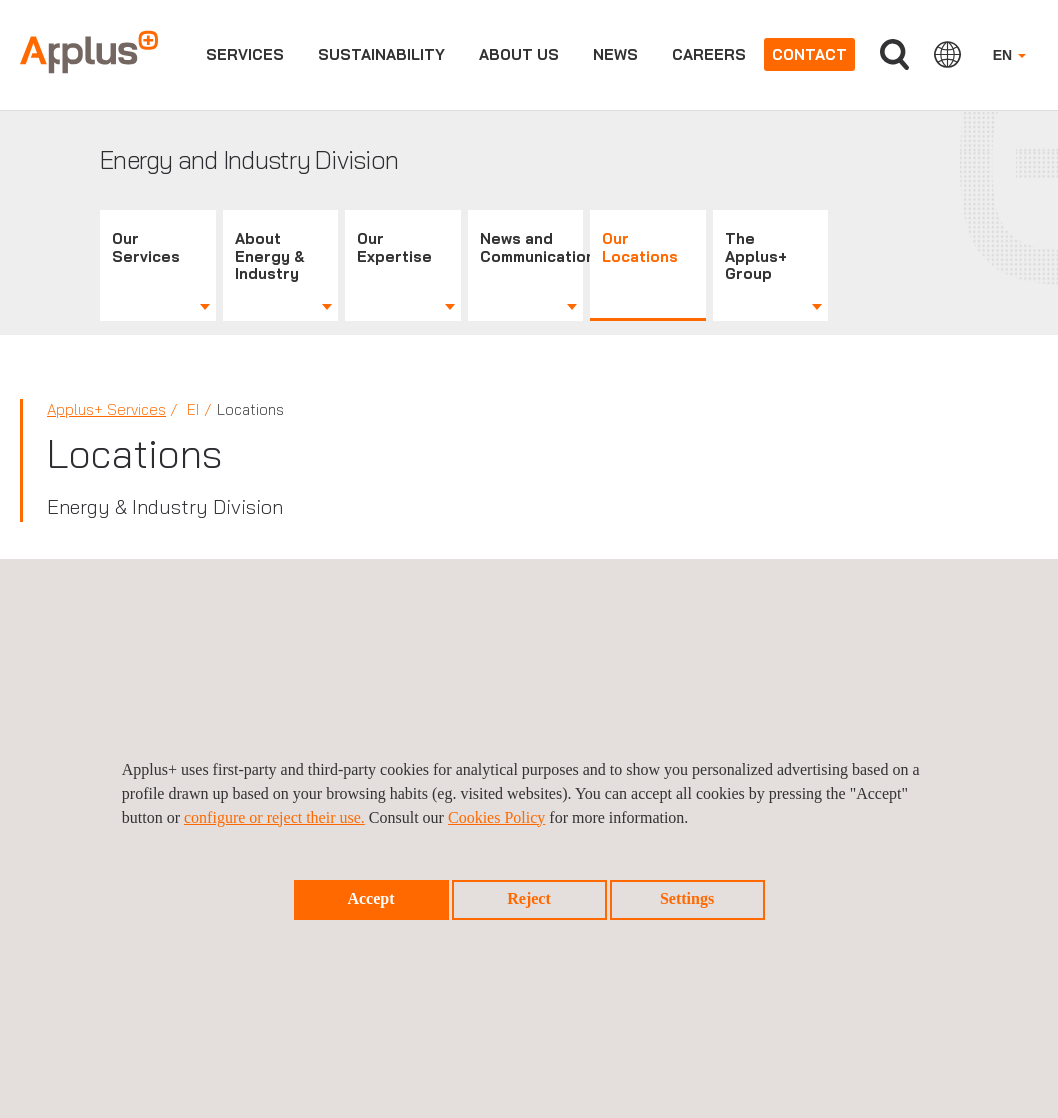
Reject (529, 898)
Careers (709, 54)
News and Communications (532, 247)
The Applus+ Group (756, 256)
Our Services (146, 247)
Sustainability (381, 54)
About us (519, 54)
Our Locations (640, 247)
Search (894, 54)
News (615, 54)
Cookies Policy (496, 817)
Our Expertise (394, 247)
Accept (370, 898)
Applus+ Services (106, 409)
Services (245, 54)
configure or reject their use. (274, 817)
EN (1009, 55)
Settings (687, 898)
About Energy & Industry (270, 256)
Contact (809, 54)
